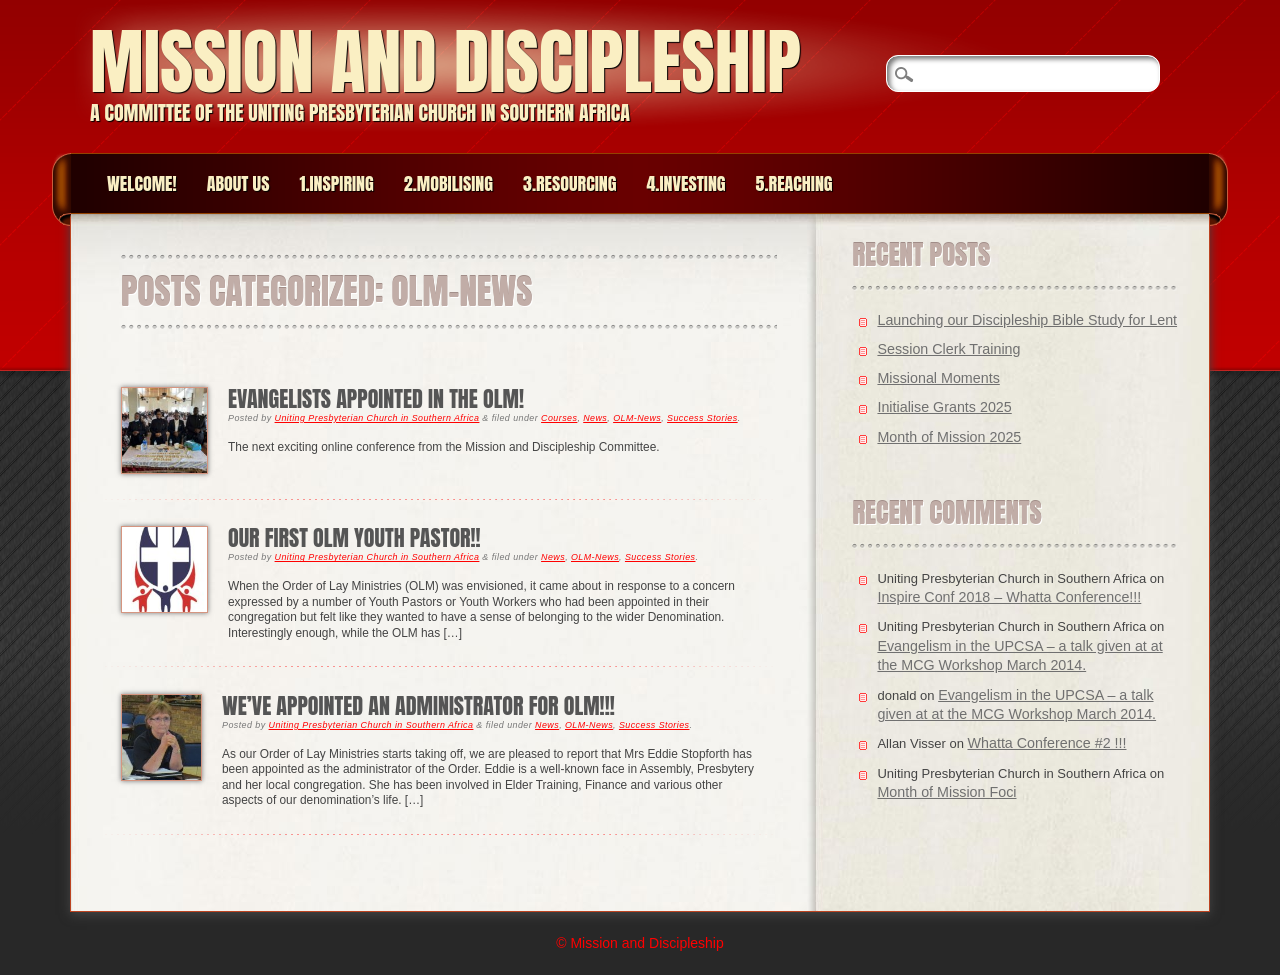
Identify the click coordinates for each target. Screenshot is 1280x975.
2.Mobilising (448, 183)
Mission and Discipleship (445, 61)
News (595, 418)
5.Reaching (794, 183)
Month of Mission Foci (946, 792)
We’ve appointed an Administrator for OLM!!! (418, 705)
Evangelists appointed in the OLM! (376, 398)
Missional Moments (938, 378)
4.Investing (685, 183)
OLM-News (637, 418)
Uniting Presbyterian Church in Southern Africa (377, 418)
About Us (238, 183)
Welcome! (142, 183)
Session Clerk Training (948, 349)
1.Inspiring (336, 183)
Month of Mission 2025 (949, 437)
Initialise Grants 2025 (944, 407)
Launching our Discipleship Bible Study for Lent (1027, 320)
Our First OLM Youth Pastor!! (354, 537)
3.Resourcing (569, 183)
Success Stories (702, 418)
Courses (559, 418)
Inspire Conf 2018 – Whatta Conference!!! (1009, 597)
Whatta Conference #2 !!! (1047, 743)
